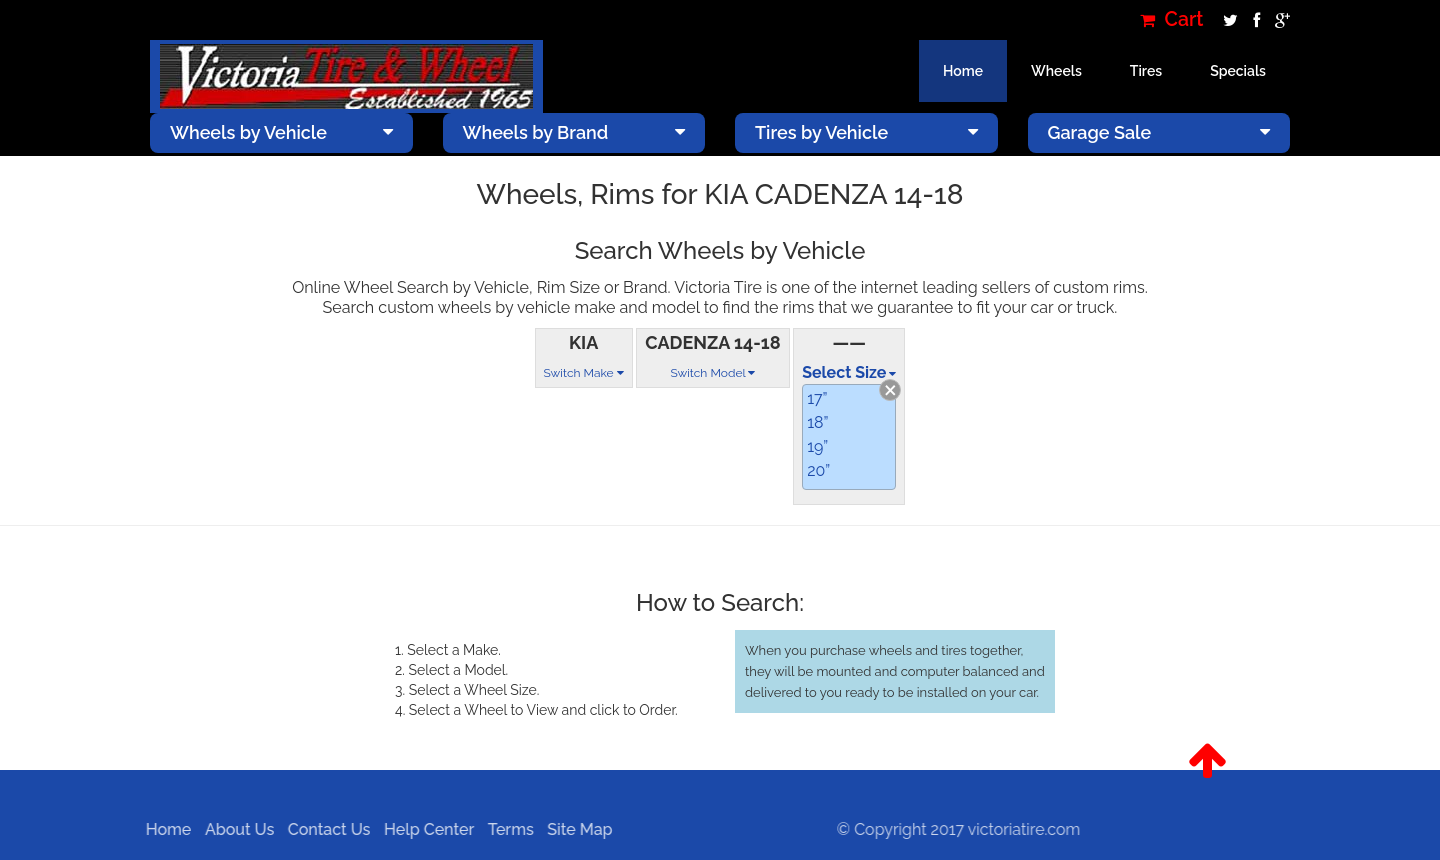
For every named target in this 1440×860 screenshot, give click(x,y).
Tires (1146, 71)
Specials (1238, 71)
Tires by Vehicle (866, 132)
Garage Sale (1159, 132)
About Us (234, 829)
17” (817, 398)
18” (817, 422)
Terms (506, 829)
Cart (1172, 19)
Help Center (424, 829)
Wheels (1056, 71)
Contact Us (324, 829)
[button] (1207, 761)
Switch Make (584, 373)
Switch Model (712, 373)
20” (818, 470)
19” (817, 446)
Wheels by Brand (574, 132)
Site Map (574, 829)
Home (963, 71)
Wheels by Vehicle (281, 132)
